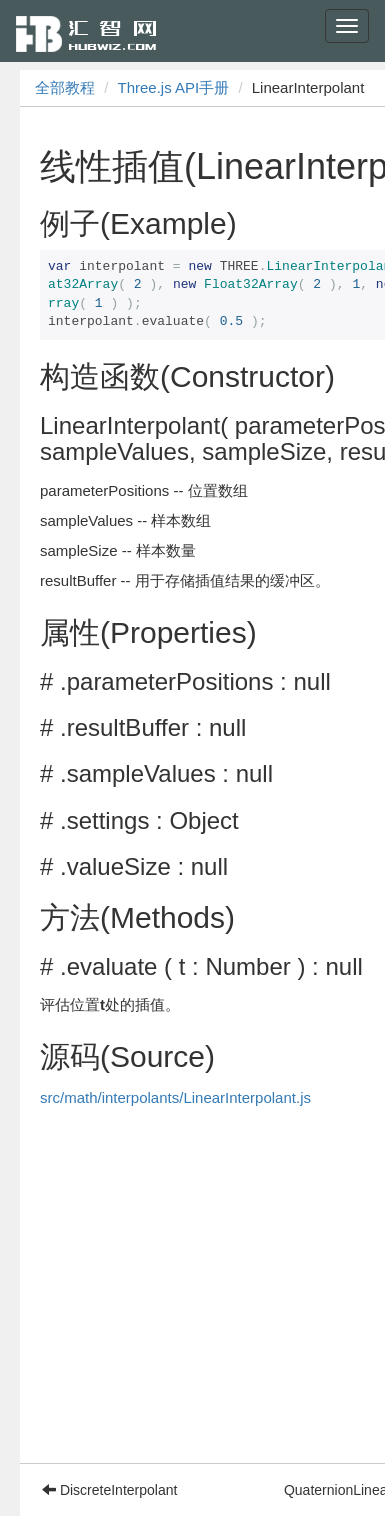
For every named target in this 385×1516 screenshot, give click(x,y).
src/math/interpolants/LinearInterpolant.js (175, 1097)
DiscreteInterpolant (109, 1490)
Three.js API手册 (174, 87)
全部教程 (65, 87)
